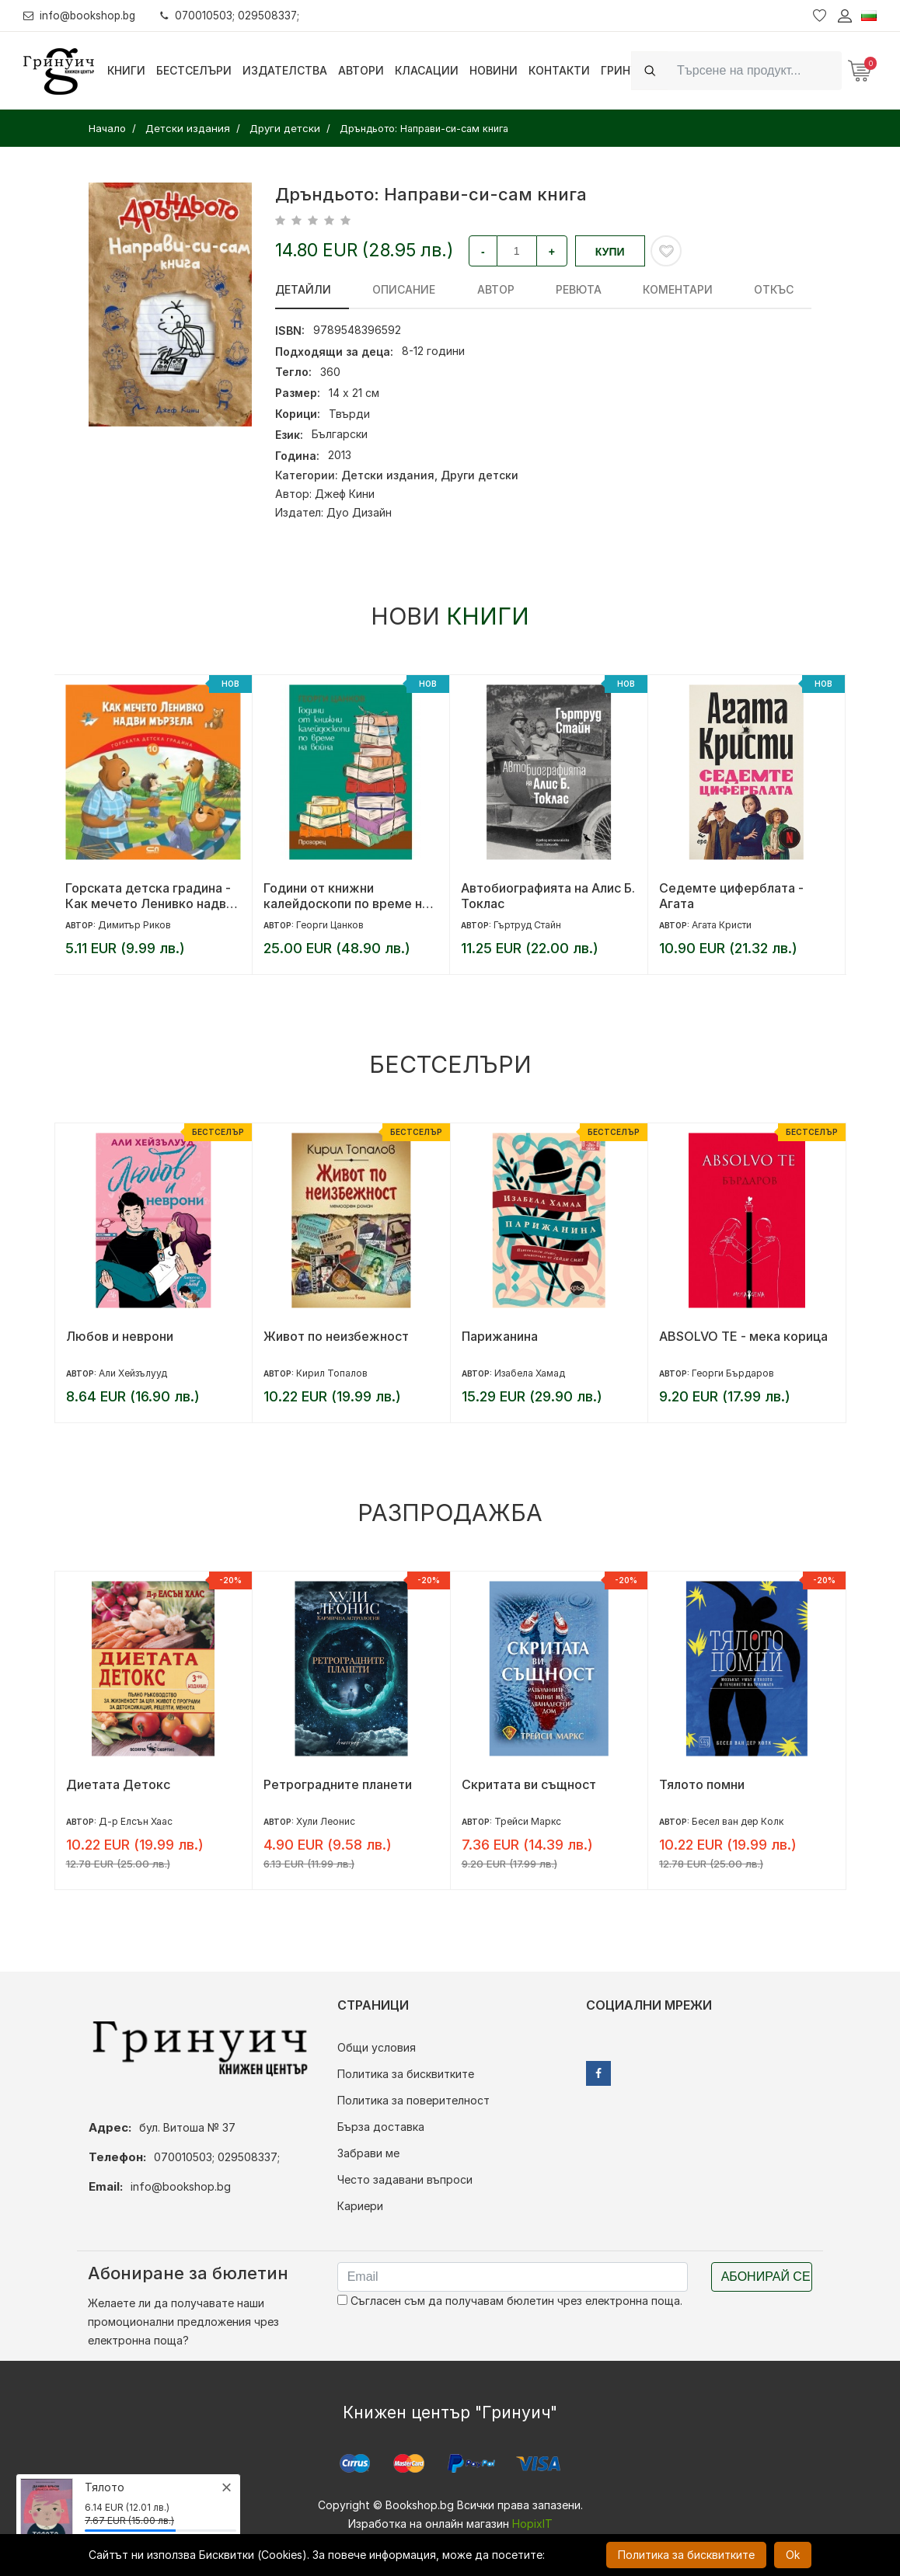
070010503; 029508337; (236, 15)
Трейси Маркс (527, 1821)
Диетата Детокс (118, 1784)
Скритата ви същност (529, 1784)
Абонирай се (766, 2276)
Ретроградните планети (337, 1784)
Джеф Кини (345, 493)
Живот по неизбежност (336, 1336)
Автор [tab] (471, 289)
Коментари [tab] (630, 289)
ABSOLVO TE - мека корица (743, 1336)
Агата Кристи (722, 925)
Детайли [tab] (303, 289)
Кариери (360, 2205)
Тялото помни (702, 1784)
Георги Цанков (330, 925)
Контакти (559, 70)
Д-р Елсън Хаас (136, 1821)
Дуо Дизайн (359, 512)
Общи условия (376, 2047)
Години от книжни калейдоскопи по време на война (346, 895)
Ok (793, 2554)
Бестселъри (194, 70)
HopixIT (532, 2523)
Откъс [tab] (714, 289)
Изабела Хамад (529, 1373)
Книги (126, 70)
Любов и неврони (119, 1336)
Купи (610, 251)
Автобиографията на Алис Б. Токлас (548, 895)
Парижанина (500, 1336)
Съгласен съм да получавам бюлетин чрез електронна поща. (509, 2300)
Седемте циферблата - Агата (731, 895)
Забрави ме (368, 2153)
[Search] (755, 70)
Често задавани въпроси (405, 2179)
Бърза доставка (380, 2126)
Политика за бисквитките (405, 2073)
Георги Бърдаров (733, 1373)
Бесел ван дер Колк (737, 1821)
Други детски (479, 475)
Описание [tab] (392, 289)
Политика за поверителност (413, 2100)
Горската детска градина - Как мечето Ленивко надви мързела (149, 895)
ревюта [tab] (543, 289)
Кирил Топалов (332, 1373)
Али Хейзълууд (133, 1373)
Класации (427, 70)
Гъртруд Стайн (527, 925)
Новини (493, 70)
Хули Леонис (325, 1821)
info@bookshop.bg (82, 15)
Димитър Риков (134, 925)
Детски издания (387, 475)
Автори (361, 70)
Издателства (284, 70)
